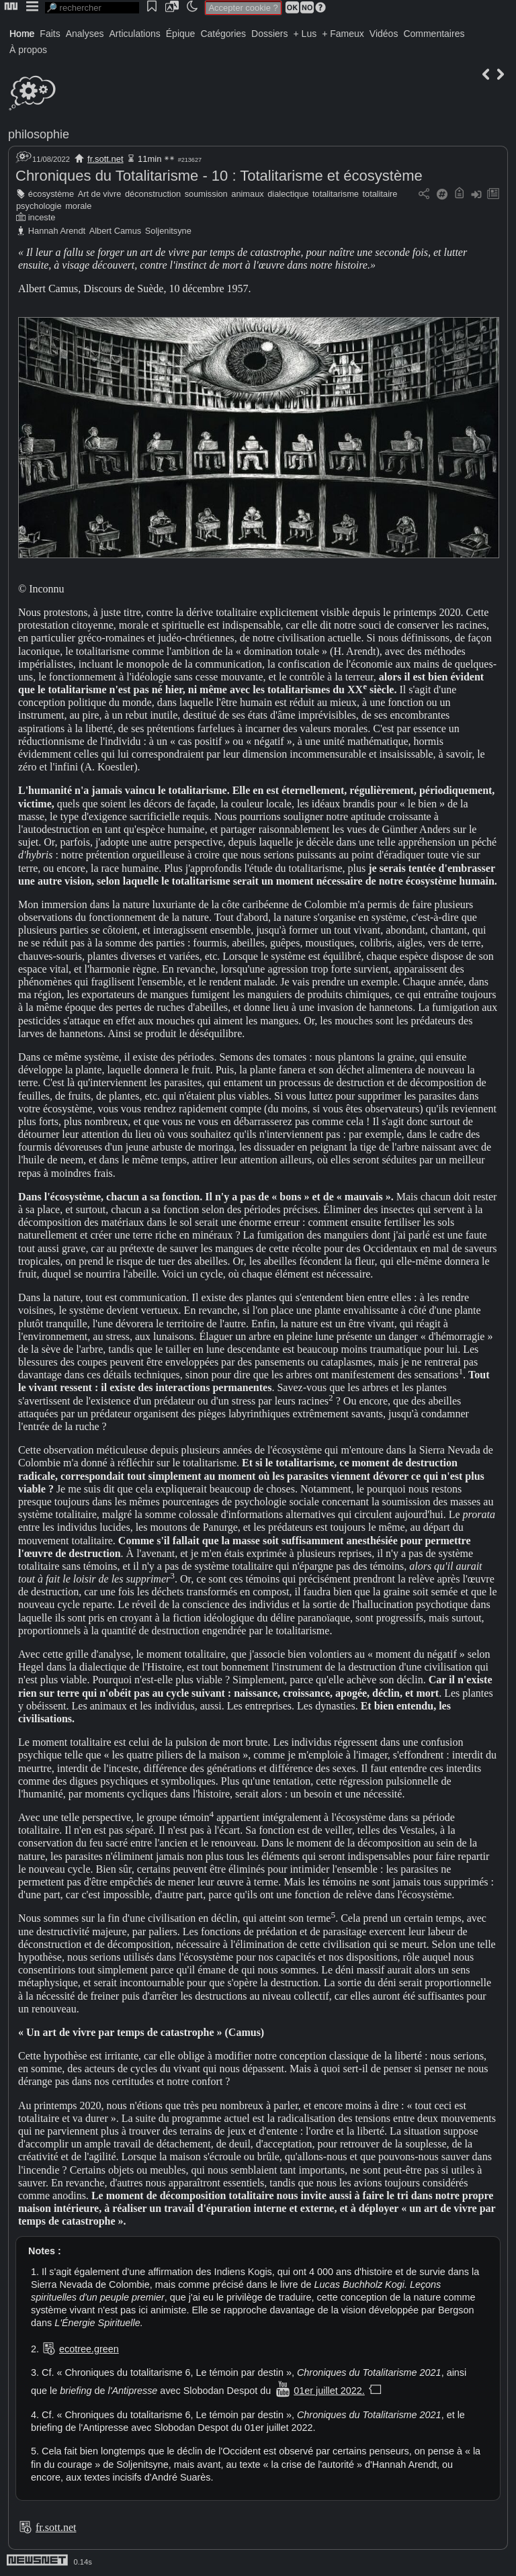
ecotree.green (89, 2349)
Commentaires (433, 33)
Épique (181, 33)
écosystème (51, 194)
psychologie (39, 206)
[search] (92, 7)
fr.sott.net (105, 159)
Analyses (85, 33)
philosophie (38, 134)
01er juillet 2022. (329, 2390)
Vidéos (384, 33)
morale (78, 206)
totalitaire (380, 194)
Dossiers (269, 33)
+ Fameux (343, 33)
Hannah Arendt (56, 231)
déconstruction (153, 194)
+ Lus (305, 33)
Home (21, 33)
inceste (42, 217)
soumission (206, 194)
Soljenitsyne (168, 231)
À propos (28, 49)
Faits (50, 33)
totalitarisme (335, 194)
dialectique (287, 194)
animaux (247, 194)
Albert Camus (115, 231)
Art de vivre (100, 194)
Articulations (135, 33)
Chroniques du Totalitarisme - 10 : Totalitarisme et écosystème (219, 175)
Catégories (223, 33)
